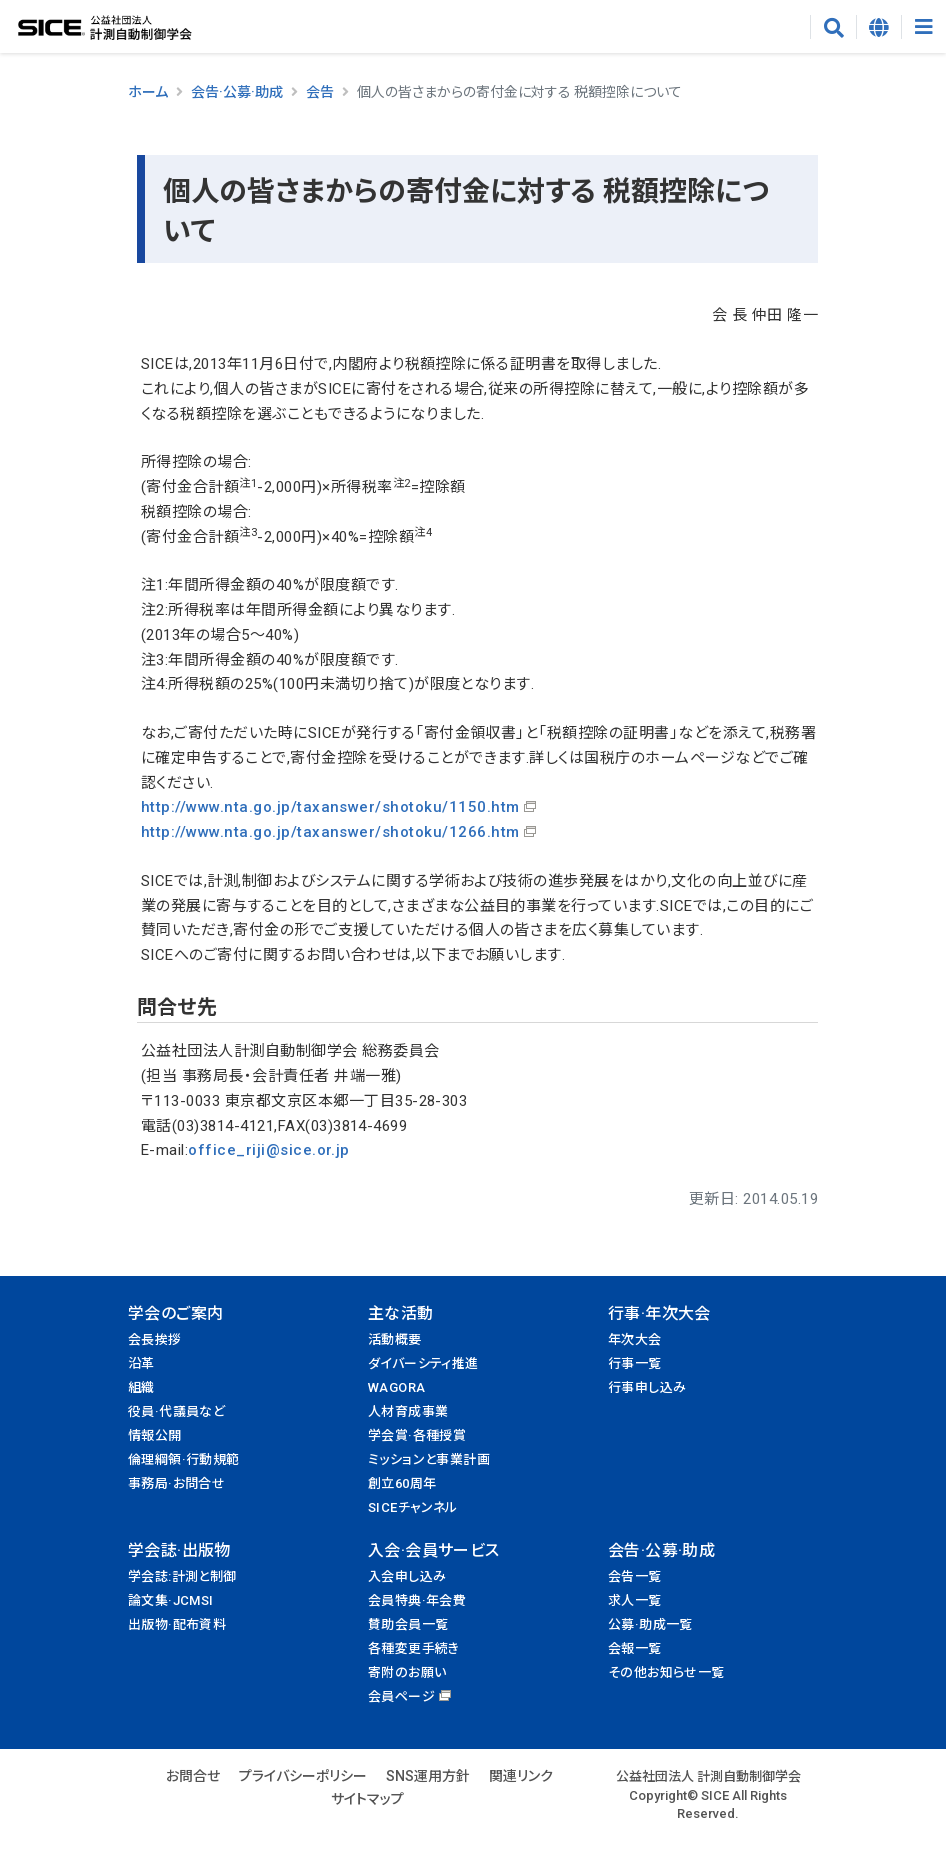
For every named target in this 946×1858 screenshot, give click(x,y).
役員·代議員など (176, 1411)
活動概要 (395, 1339)
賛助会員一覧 (408, 1624)
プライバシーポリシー (303, 1776)
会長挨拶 (155, 1339)
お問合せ (193, 1776)
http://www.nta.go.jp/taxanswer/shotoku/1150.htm (330, 807)
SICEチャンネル (413, 1507)
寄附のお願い (407, 1672)
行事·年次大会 (659, 1313)
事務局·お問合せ (176, 1483)
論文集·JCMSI (171, 1600)
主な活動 (401, 1313)
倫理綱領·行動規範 (184, 1459)
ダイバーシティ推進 (423, 1363)
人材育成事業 (408, 1411)
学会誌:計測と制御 (182, 1576)
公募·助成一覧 (650, 1624)
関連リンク (521, 1776)
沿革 (141, 1363)
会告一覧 (635, 1576)
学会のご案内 (175, 1313)
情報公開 (155, 1435)
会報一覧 (635, 1648)
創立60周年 (402, 1483)
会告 (320, 92)
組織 (141, 1387)
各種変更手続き (414, 1648)
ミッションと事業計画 (429, 1459)
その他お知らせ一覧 (666, 1672)
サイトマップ (367, 1799)
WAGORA (396, 1387)
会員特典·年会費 (417, 1600)
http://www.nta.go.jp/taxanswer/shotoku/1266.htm (330, 832)
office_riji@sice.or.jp (269, 1150)
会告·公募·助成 (237, 92)
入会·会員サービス (434, 1550)
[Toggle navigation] (923, 27)
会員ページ (401, 1696)
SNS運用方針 (428, 1776)
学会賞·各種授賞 (417, 1435)
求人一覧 (635, 1600)
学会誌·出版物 (179, 1550)
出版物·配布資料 (177, 1624)
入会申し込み (407, 1576)
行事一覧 (635, 1363)
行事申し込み (647, 1387)
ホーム (148, 92)
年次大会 (635, 1339)
